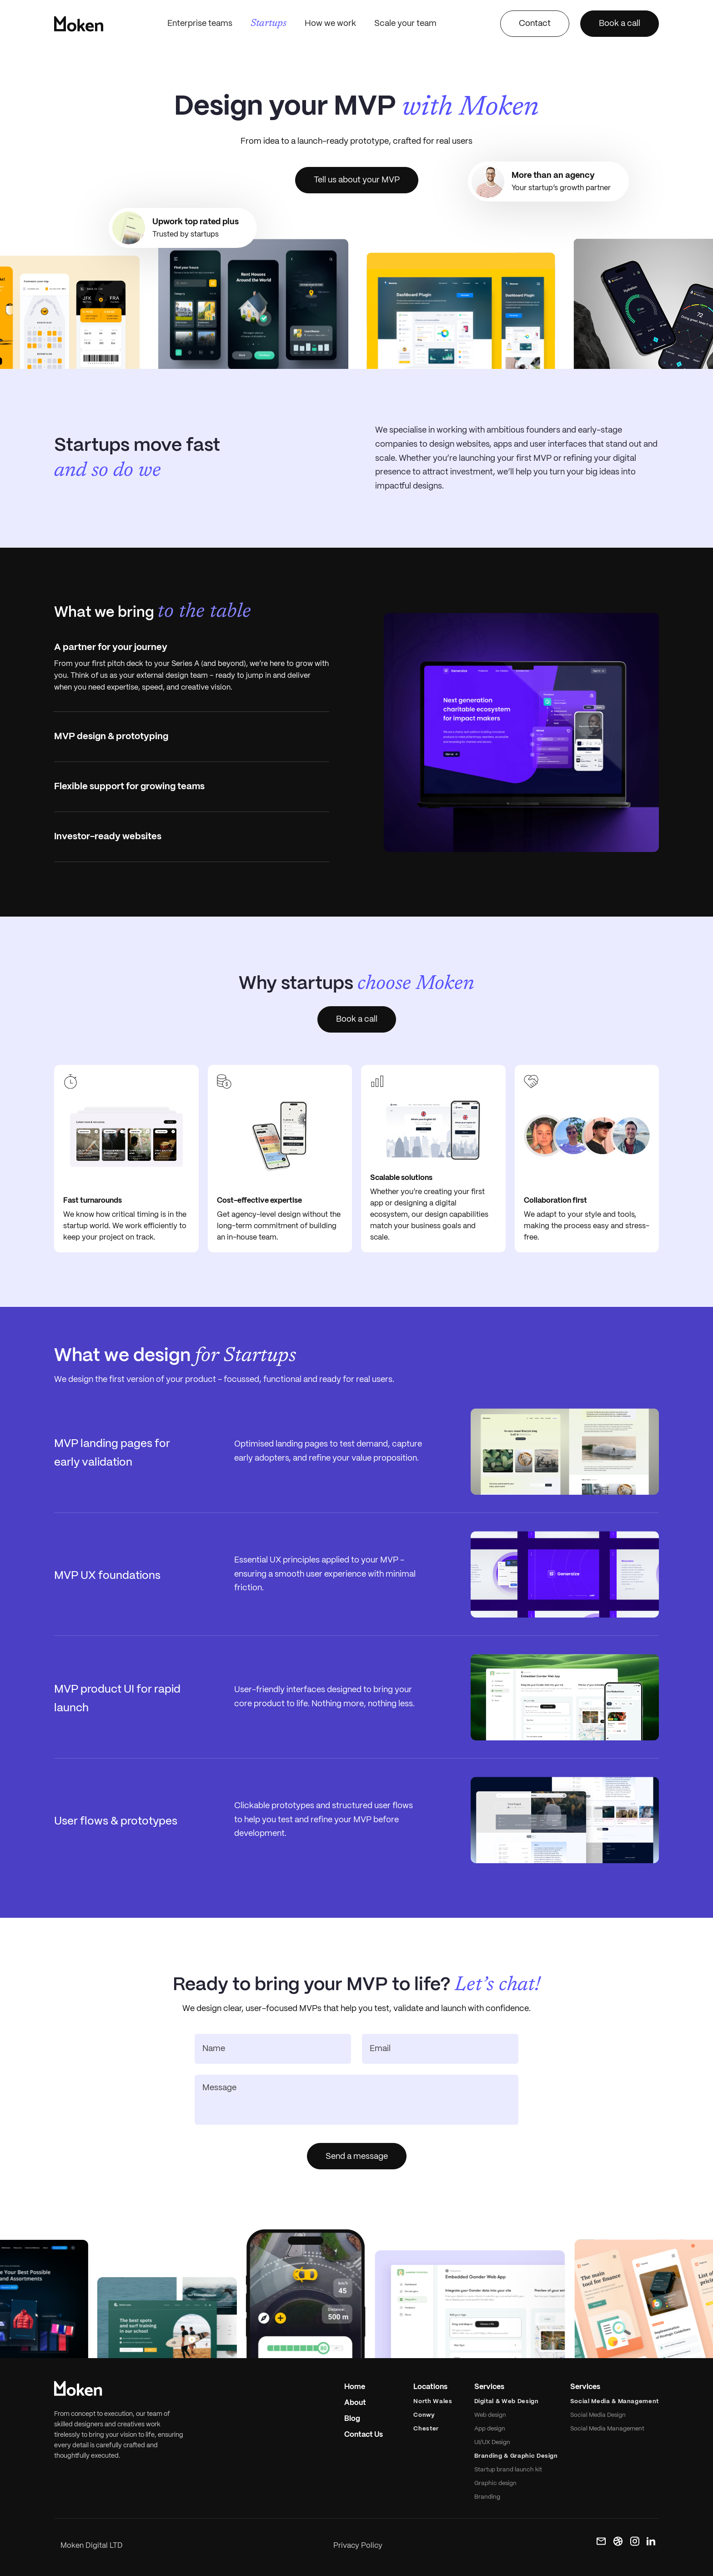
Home (354, 2387)
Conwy (424, 2415)
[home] (78, 24)
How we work (330, 24)
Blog (352, 2418)
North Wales (432, 2402)
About (355, 2403)
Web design (490, 2415)
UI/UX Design (492, 2442)
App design (489, 2429)
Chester (426, 2429)
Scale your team (405, 24)
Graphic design (495, 2483)
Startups (268, 24)
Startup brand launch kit (508, 2470)
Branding (487, 2497)
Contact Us (363, 2434)
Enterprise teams (199, 24)
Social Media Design (598, 2415)
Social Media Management (607, 2429)
